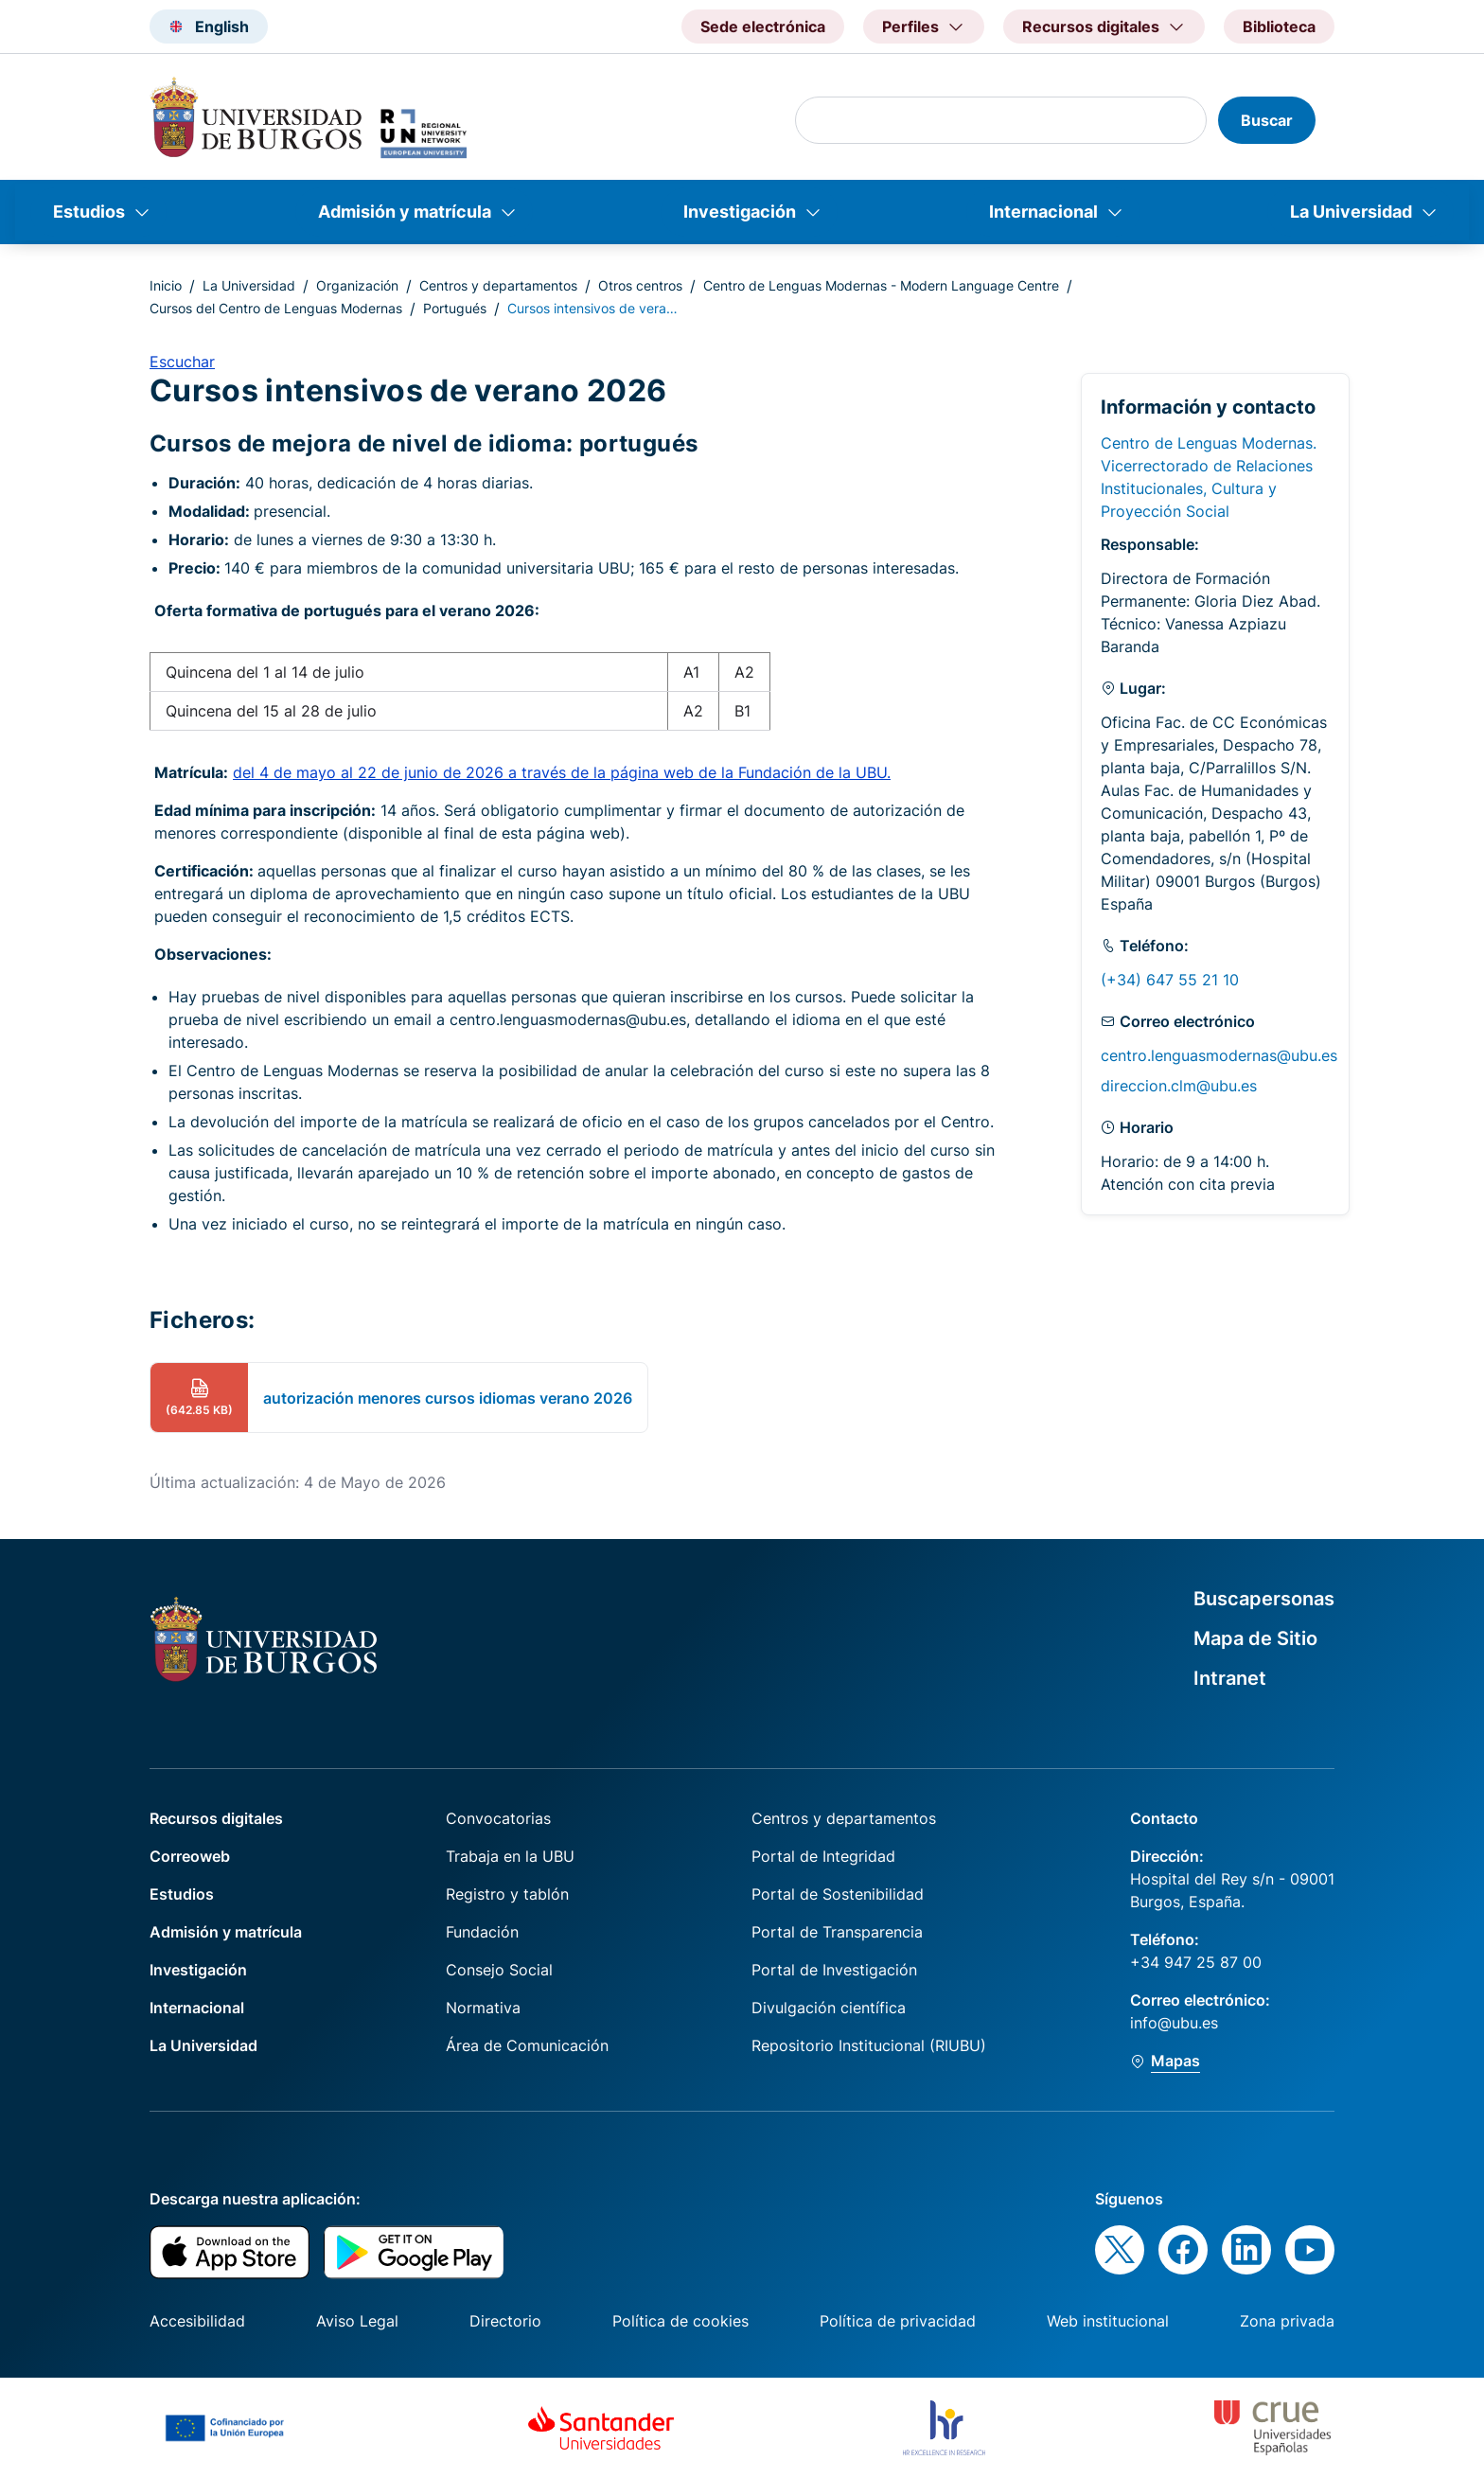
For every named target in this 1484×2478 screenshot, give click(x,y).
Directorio (505, 2320)
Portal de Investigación (834, 1969)
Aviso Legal (357, 2320)
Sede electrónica (762, 26)
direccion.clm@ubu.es (1179, 1085)
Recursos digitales (216, 1818)
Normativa (483, 2007)
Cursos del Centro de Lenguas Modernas (276, 308)
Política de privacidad (898, 2320)
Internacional (1043, 211)
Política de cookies (680, 2320)
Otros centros (640, 285)
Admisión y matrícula (404, 211)
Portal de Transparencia (837, 1931)
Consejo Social (499, 1969)
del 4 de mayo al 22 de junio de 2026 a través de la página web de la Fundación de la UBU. (562, 772)
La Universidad (1351, 211)
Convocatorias (498, 1818)
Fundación (482, 1931)
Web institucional (1108, 2320)
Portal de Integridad (823, 1856)
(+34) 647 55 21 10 (1170, 979)
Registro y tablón (507, 1894)
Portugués (454, 308)
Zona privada (1287, 2320)
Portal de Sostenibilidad (837, 1894)
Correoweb (190, 1856)
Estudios (89, 211)
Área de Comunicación (527, 2045)
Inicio (166, 285)
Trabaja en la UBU (510, 1856)
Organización (357, 285)
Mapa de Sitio (1255, 1638)
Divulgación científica (828, 2007)
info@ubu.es (1174, 2022)
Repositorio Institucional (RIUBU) (868, 2045)
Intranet (1229, 1678)
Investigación (739, 211)
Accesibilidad (197, 2320)
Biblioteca (1279, 26)
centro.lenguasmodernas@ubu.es (1219, 1055)
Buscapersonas (1263, 1598)
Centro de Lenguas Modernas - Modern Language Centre (881, 285)
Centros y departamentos (498, 285)
